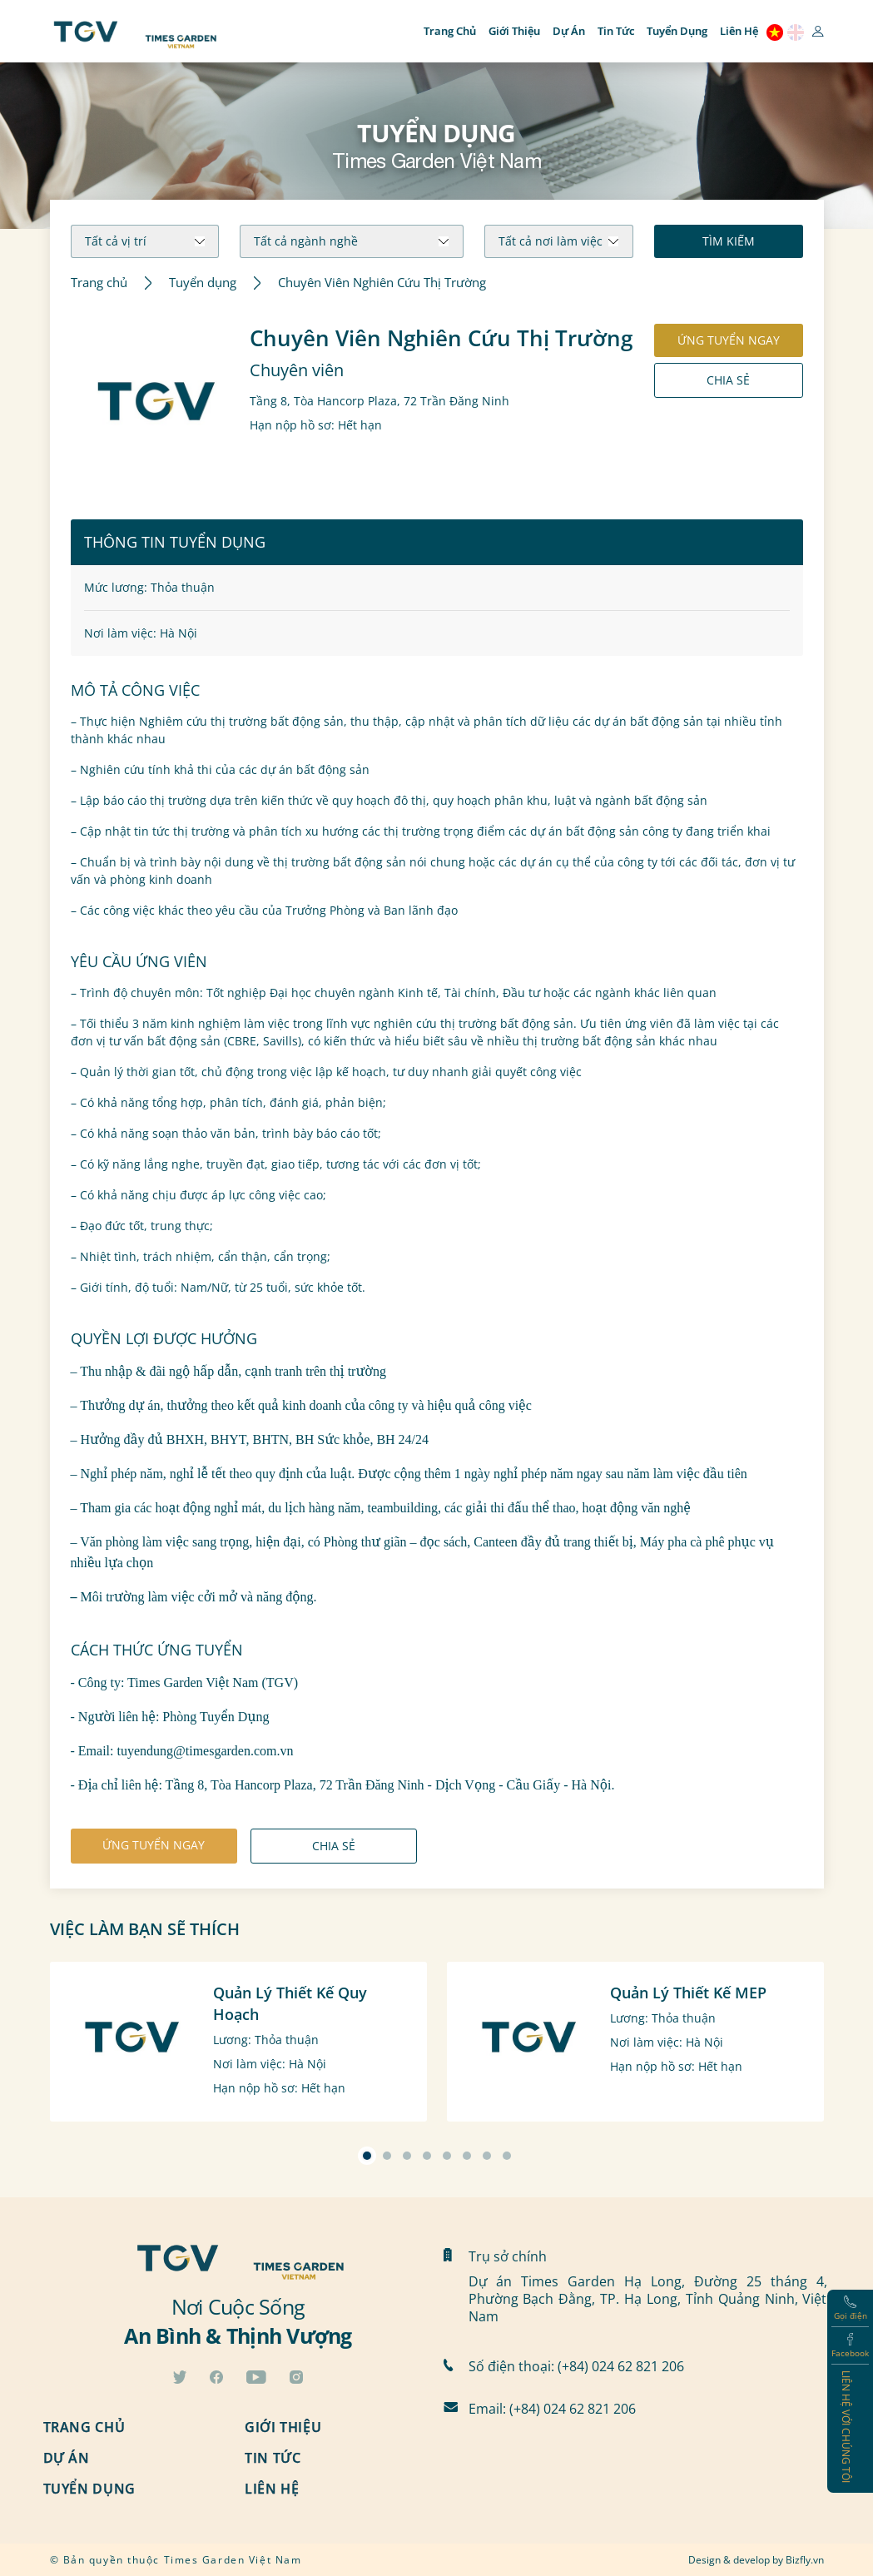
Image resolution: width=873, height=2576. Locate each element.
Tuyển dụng (677, 30)
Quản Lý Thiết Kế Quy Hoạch (290, 2003)
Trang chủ (450, 30)
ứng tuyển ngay (728, 340)
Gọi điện (850, 2308)
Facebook (850, 2346)
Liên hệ (739, 30)
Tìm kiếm (728, 241)
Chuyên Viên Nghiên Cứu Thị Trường (382, 282)
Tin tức (616, 30)
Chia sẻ (728, 380)
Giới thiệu (514, 30)
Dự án (569, 30)
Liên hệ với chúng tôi (846, 2426)
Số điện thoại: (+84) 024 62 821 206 (576, 2366)
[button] (367, 2156)
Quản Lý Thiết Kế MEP (688, 1993)
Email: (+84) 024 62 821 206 (552, 2408)
